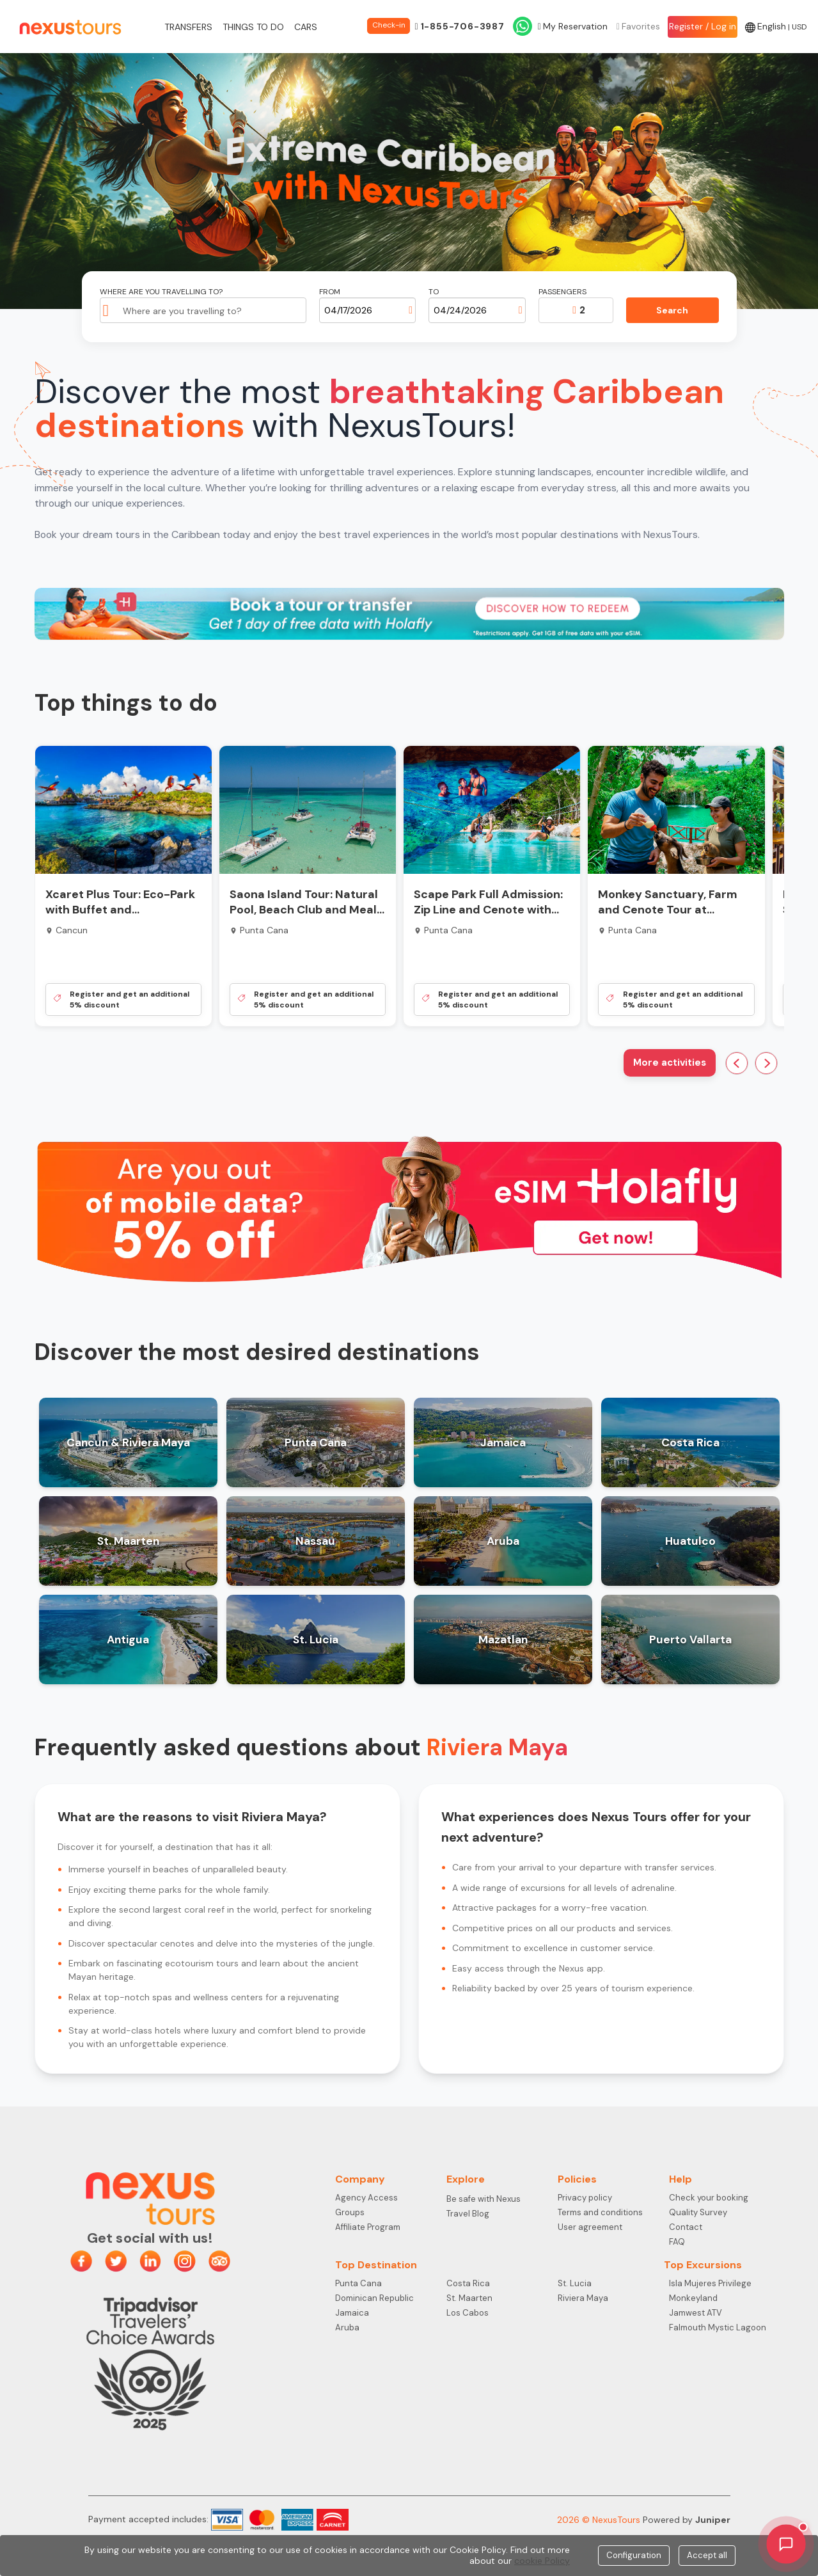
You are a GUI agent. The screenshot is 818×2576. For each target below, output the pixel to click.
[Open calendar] (411, 310)
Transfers (188, 27)
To (434, 292)
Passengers (562, 292)
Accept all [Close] (707, 2555)
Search (672, 310)
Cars (305, 27)
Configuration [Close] (633, 2555)
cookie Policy (542, 2560)
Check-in (388, 25)
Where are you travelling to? (161, 292)
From (329, 292)
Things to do (253, 27)
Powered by (686, 2519)
